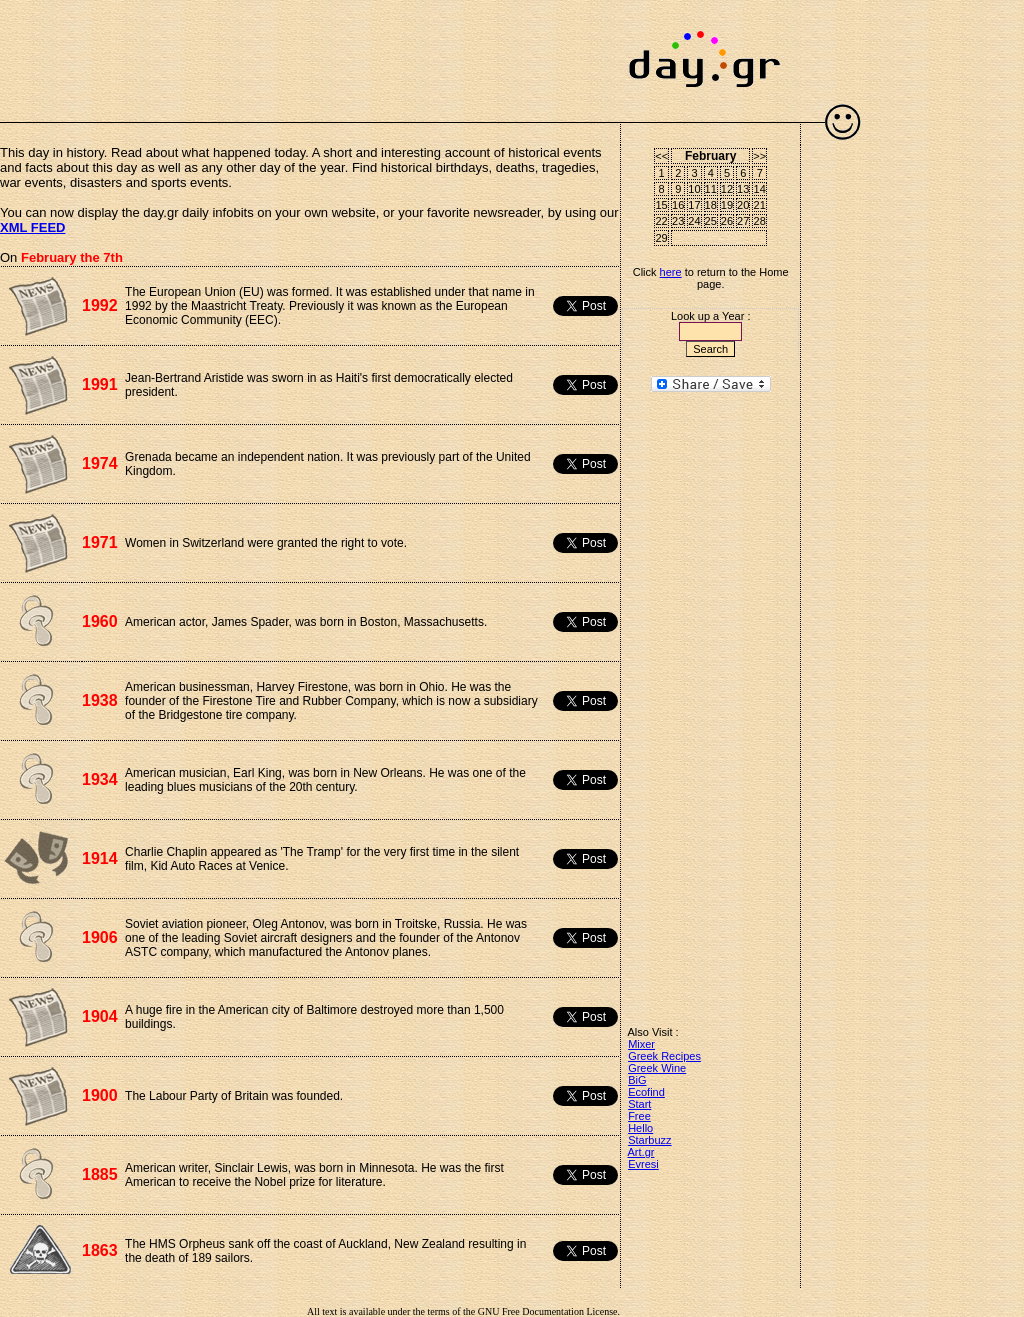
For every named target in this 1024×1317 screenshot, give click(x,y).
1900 (100, 1095)
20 (743, 205)
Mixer (641, 1044)
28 (760, 221)
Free (639, 1116)
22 (662, 221)
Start (639, 1104)
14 (760, 189)
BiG (637, 1080)
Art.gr (641, 1152)
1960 (100, 621)
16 (678, 205)
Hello (640, 1128)
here (671, 272)
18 (711, 205)
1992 (100, 305)
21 (760, 205)
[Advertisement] (310, 50)
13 (743, 189)
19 (727, 205)
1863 (100, 1250)
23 (678, 221)
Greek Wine (657, 1068)
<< (661, 156)
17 (694, 205)
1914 (100, 858)
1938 (100, 700)
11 (711, 189)
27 (743, 221)
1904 (100, 1016)
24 (694, 221)
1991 (100, 384)
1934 (100, 779)
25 (711, 221)
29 (662, 238)
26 (727, 221)
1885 (100, 1174)
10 (694, 189)
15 (662, 205)
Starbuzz (649, 1140)
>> (759, 156)
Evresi (643, 1164)
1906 (100, 937)
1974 (100, 463)
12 (727, 189)
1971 (100, 542)
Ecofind (646, 1092)
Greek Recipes (664, 1056)
